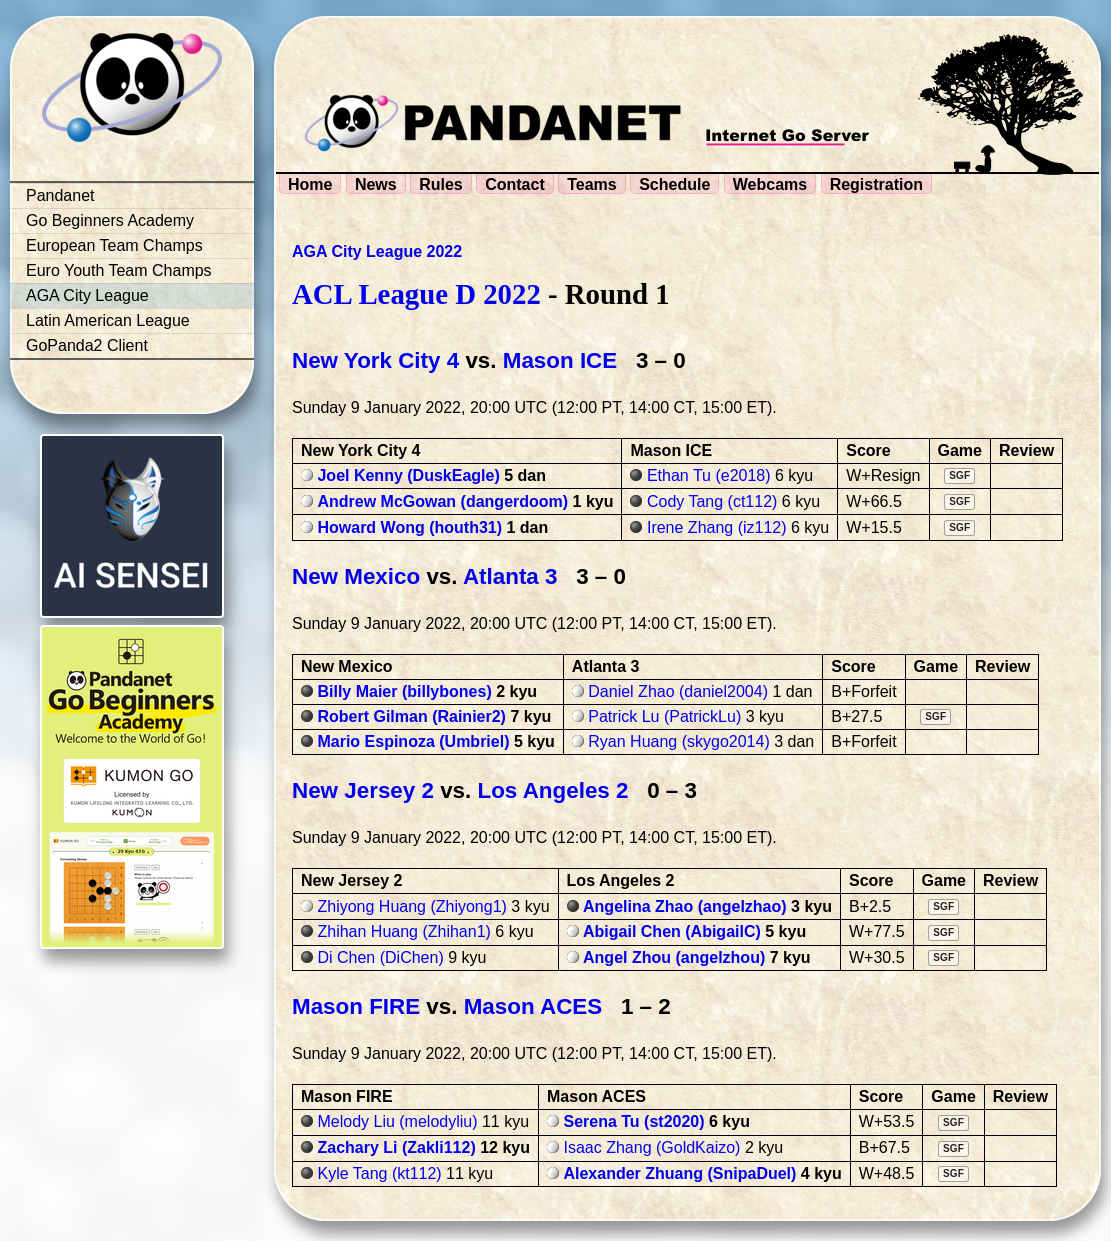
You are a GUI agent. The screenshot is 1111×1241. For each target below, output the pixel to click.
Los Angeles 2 (553, 790)
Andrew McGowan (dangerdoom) (442, 501)
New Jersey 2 (363, 790)
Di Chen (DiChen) (380, 957)
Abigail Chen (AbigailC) (672, 931)
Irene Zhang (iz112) (717, 527)
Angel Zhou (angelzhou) (674, 957)
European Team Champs (114, 245)
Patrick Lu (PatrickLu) (664, 716)
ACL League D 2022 (416, 294)
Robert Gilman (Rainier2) (411, 716)
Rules (441, 184)
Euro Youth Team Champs (119, 270)
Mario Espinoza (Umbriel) (413, 741)
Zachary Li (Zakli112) (396, 1147)
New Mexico (356, 576)
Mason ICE (560, 360)
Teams (592, 184)
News (376, 184)
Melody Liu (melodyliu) (397, 1121)
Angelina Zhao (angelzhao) (685, 906)
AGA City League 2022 (377, 251)
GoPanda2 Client (87, 345)
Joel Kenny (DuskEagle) (408, 475)
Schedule (674, 184)
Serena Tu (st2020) (633, 1121)
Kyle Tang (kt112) (379, 1173)
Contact (515, 184)
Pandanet (60, 195)
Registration (876, 184)
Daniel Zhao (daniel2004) (678, 691)
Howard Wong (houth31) (409, 527)
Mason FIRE (356, 1006)
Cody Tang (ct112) (712, 501)
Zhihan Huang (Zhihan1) (403, 931)
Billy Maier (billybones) (404, 691)
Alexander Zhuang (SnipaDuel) (679, 1173)
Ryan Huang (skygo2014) (678, 741)
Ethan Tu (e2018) (709, 475)
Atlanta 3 (510, 576)
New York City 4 (375, 360)
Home (310, 184)
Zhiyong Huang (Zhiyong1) (411, 906)
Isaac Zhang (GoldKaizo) (651, 1147)
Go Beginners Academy (110, 220)
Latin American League (108, 320)
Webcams (770, 184)
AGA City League (87, 295)
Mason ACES (533, 1006)
